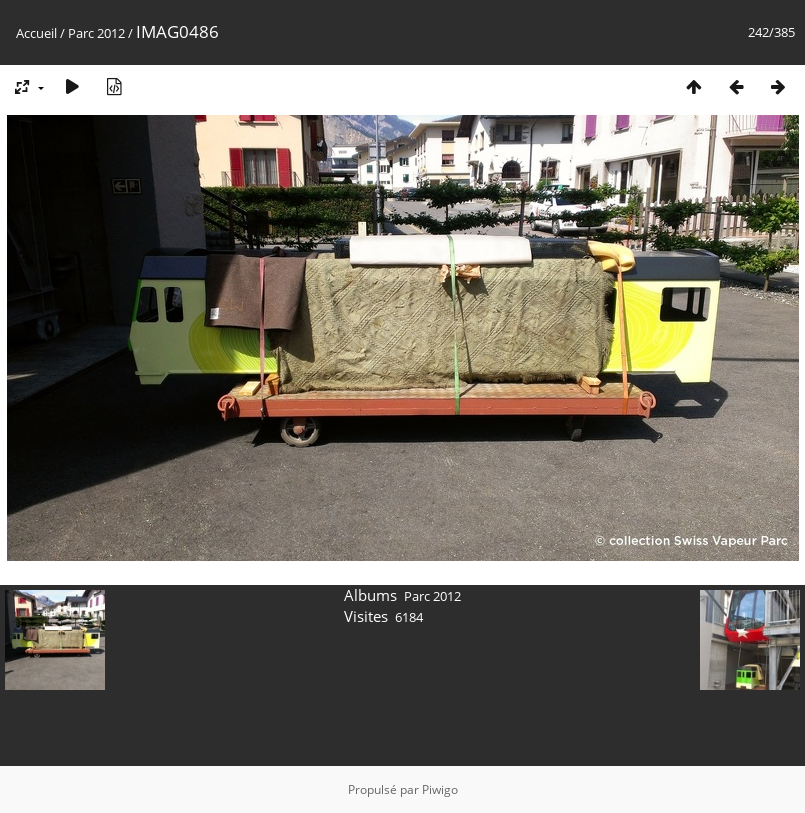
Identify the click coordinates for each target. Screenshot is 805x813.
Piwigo (440, 789)
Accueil (36, 33)
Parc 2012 (96, 33)
